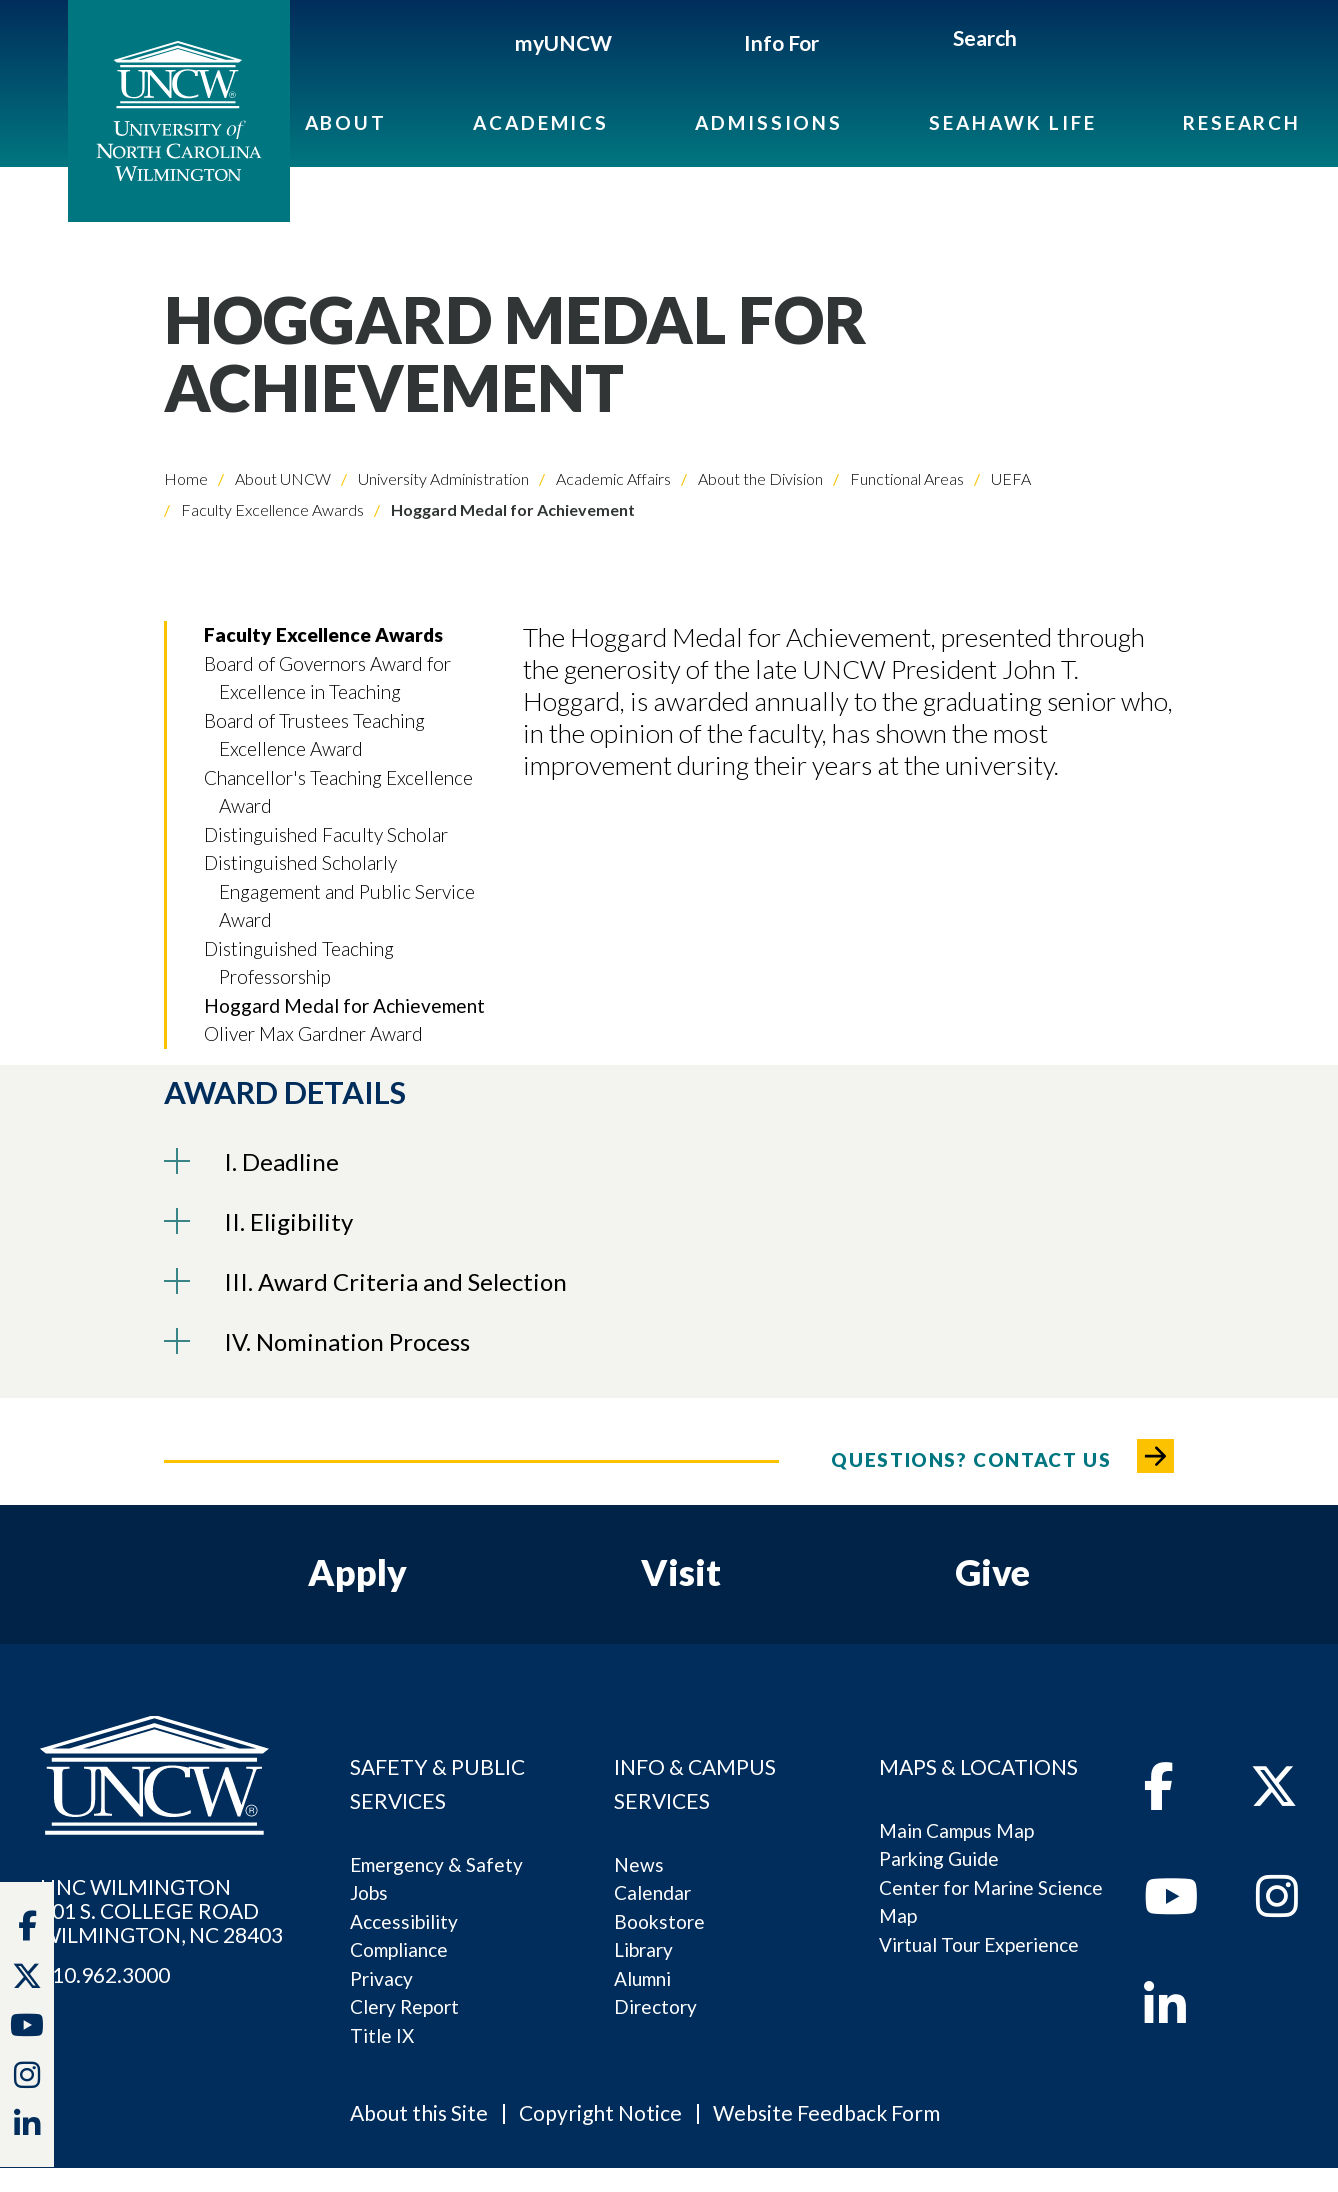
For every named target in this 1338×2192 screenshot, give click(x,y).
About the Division (759, 478)
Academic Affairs (612, 478)
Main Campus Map (956, 1830)
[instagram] (27, 2079)
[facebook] (1159, 1797)
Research (1242, 122)
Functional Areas (905, 478)
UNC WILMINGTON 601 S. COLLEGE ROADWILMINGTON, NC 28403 (161, 1911)
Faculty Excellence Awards (271, 509)
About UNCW (281, 478)
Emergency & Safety (436, 1864)
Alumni (642, 1978)
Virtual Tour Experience (979, 1944)
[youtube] (1171, 1907)
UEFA (1009, 478)
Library (643, 1949)
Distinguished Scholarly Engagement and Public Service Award (339, 891)
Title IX (382, 2035)
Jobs (369, 1892)
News (639, 1864)
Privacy (381, 1978)
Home (186, 478)
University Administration (442, 478)
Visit (681, 1572)
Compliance (399, 1949)
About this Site (419, 2112)
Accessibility (404, 1921)
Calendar (652, 1892)
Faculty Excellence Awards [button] (323, 634)
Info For (781, 42)
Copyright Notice (600, 2112)
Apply (357, 1572)
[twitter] (27, 1980)
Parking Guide (939, 1858)
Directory (655, 2006)
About (346, 122)
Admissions (769, 122)
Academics (541, 122)
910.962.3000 (105, 1975)
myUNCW (563, 42)
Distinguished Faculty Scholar (326, 834)
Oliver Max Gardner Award (313, 1033)
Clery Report (404, 2006)
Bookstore (659, 1921)
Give (992, 1572)
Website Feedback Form (826, 2112)
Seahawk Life (1012, 122)
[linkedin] (1165, 2016)
